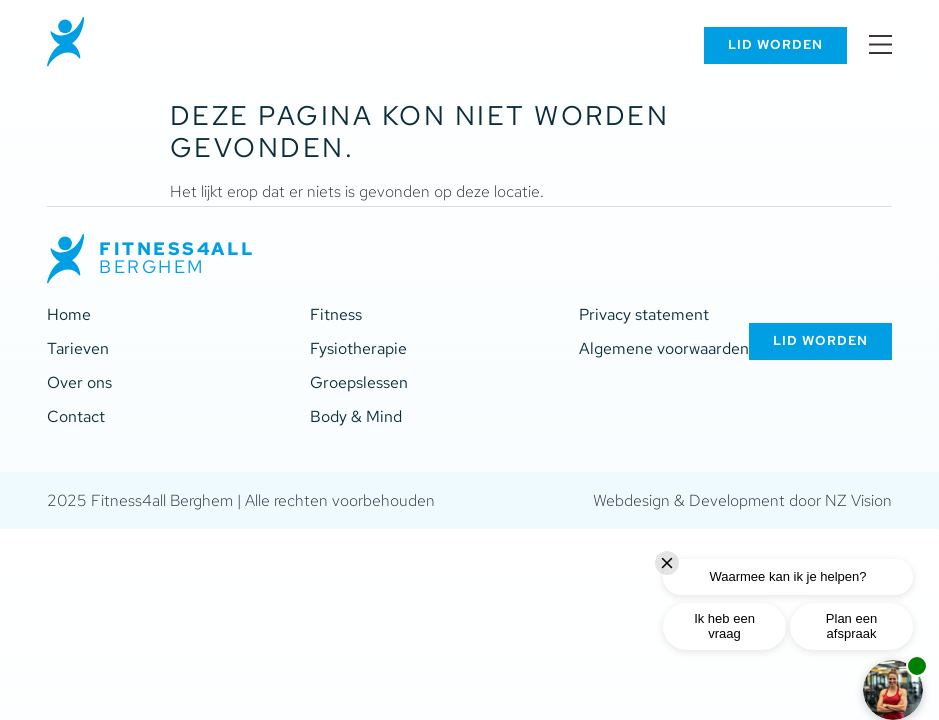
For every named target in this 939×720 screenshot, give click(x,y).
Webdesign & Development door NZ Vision (742, 500)
